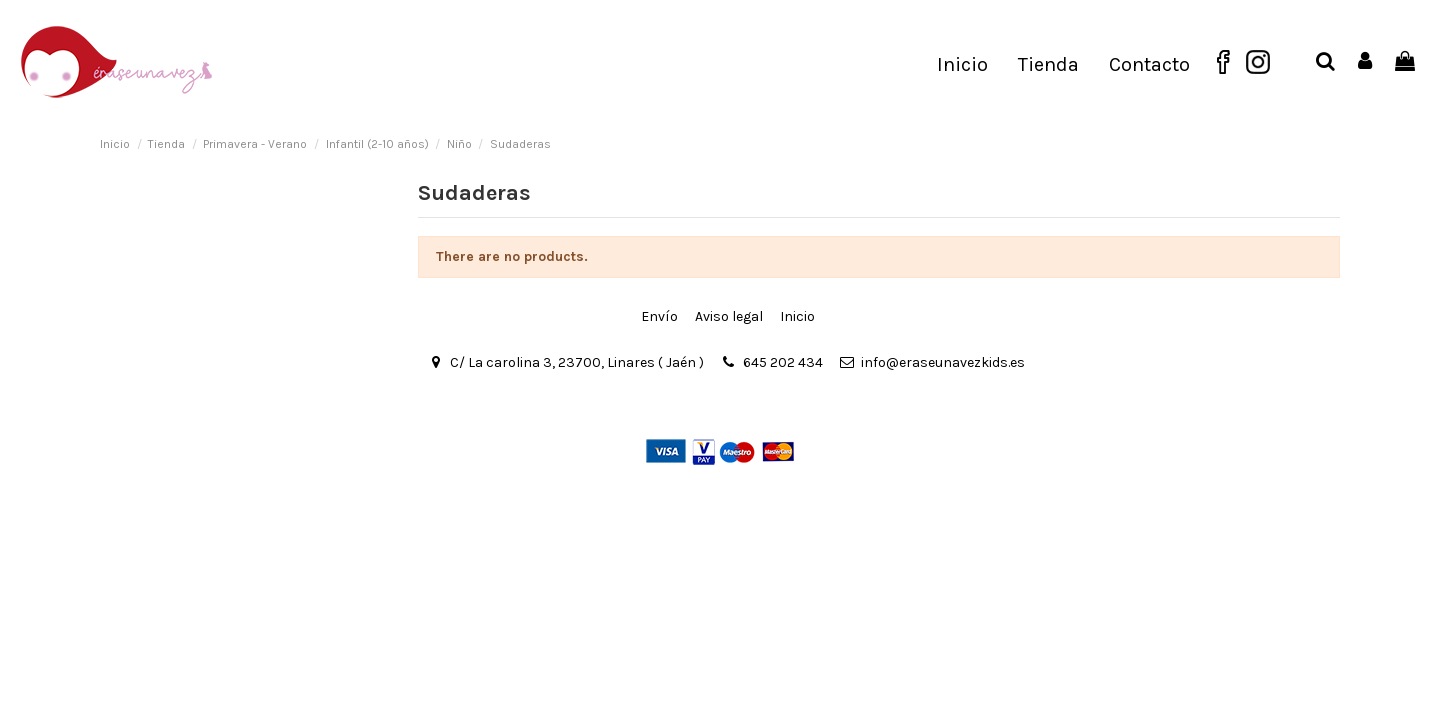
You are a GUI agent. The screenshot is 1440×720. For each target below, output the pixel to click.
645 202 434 (783, 362)
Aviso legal (729, 316)
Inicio (797, 316)
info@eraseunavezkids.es (943, 362)
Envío (659, 316)
